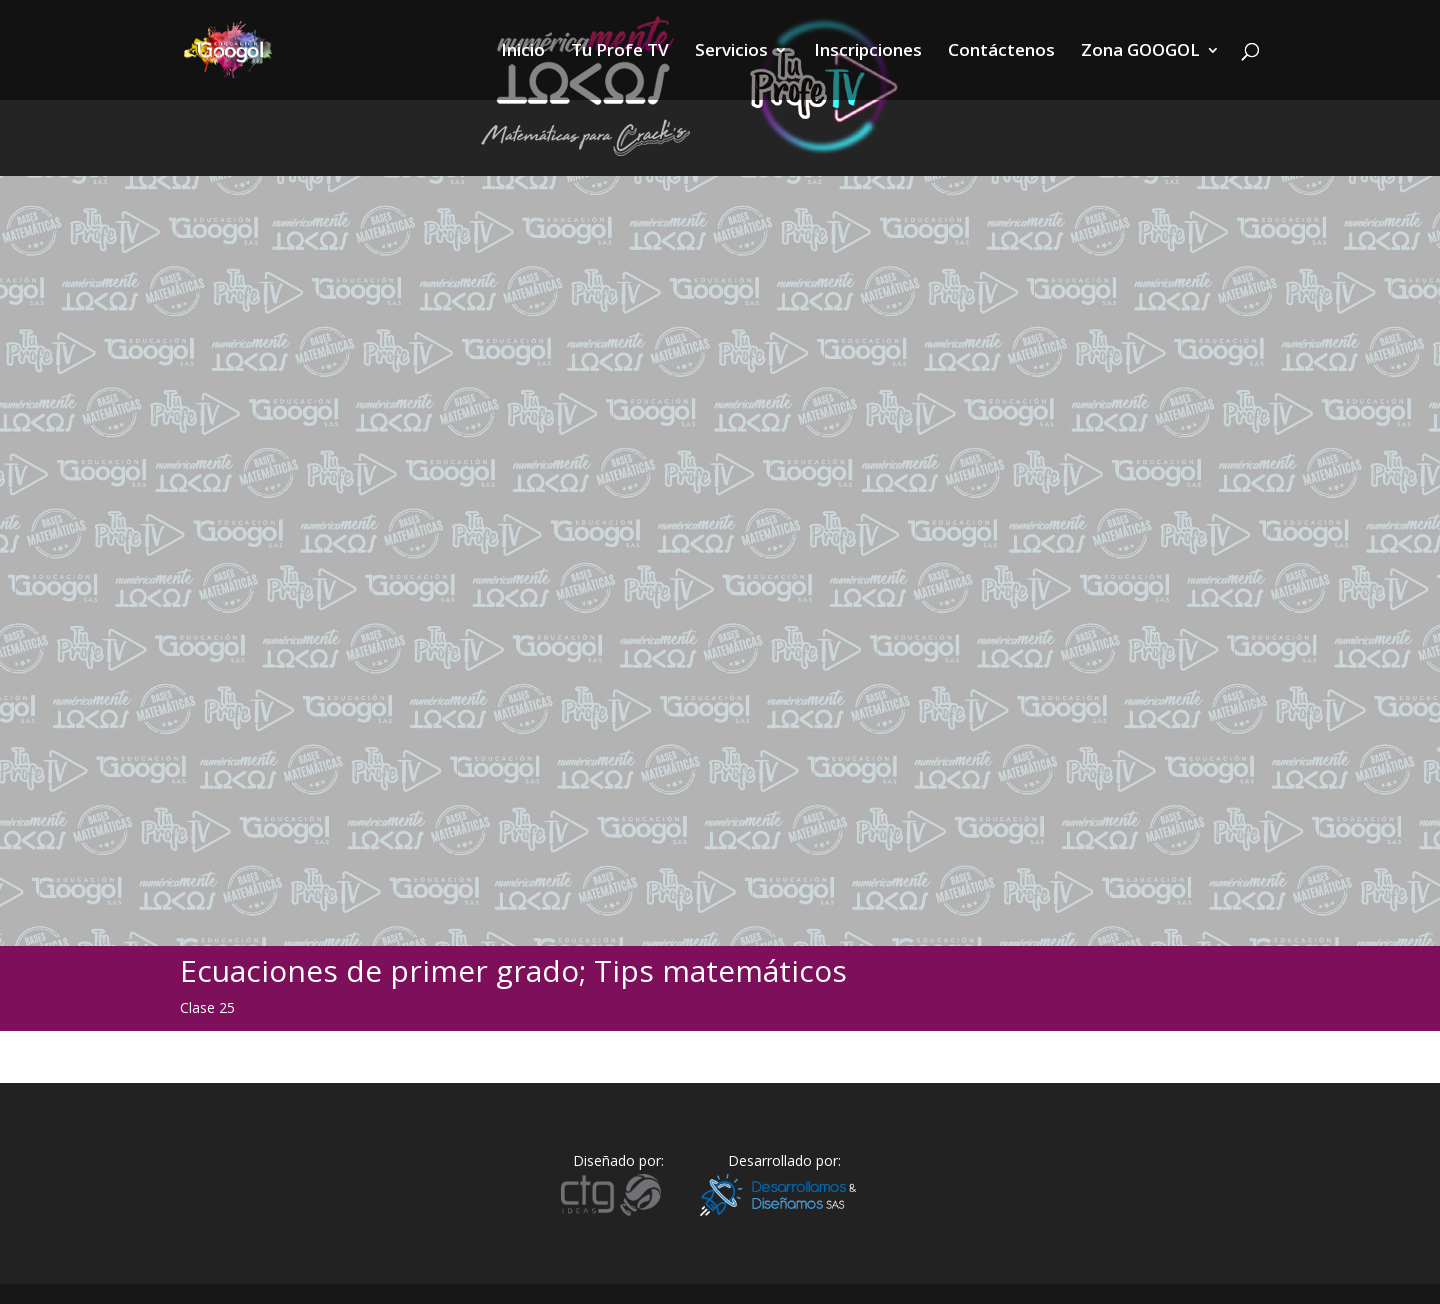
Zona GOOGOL (1140, 52)
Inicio (523, 52)
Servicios (731, 52)
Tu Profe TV (620, 52)
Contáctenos (1001, 52)
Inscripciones (868, 52)
